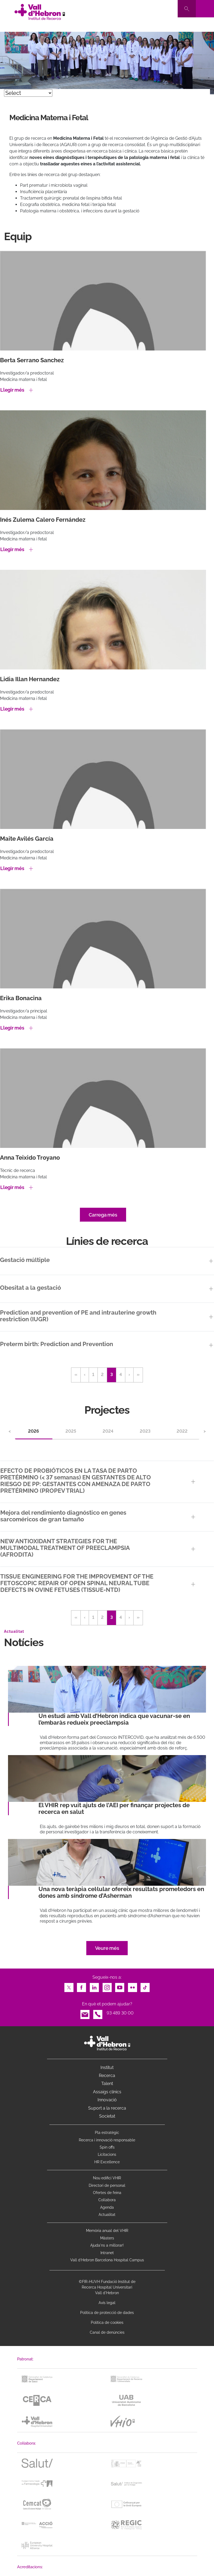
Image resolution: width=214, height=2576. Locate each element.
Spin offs (107, 2147)
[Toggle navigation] (205, 8)
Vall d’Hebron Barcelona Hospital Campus (107, 2260)
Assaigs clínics (107, 2091)
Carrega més (103, 1215)
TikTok (145, 1986)
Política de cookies (107, 2322)
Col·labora (107, 2200)
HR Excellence (107, 2162)
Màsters (107, 2238)
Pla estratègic (107, 2132)
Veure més (107, 1948)
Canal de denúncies (107, 2332)
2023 (145, 1431)
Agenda (107, 2207)
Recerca (107, 2075)
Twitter (68, 1986)
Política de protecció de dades (107, 2312)
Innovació (107, 2099)
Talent (107, 2083)
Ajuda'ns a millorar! (107, 2245)
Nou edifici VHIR (107, 2178)
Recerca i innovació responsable (107, 2140)
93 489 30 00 (120, 2013)
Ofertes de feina (107, 2193)
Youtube (119, 1986)
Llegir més (12, 390)
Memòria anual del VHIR (107, 2230)
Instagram (107, 1986)
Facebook (81, 1986)
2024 (108, 1431)
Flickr (132, 1986)
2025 (70, 1431)
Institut (107, 2067)
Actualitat (107, 2214)
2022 (182, 1431)
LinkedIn (94, 1986)
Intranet (107, 2253)
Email (85, 2013)
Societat (107, 2116)
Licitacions (107, 2154)
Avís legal (107, 2303)
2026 (33, 1431)
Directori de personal (107, 2185)
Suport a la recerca (107, 2108)
